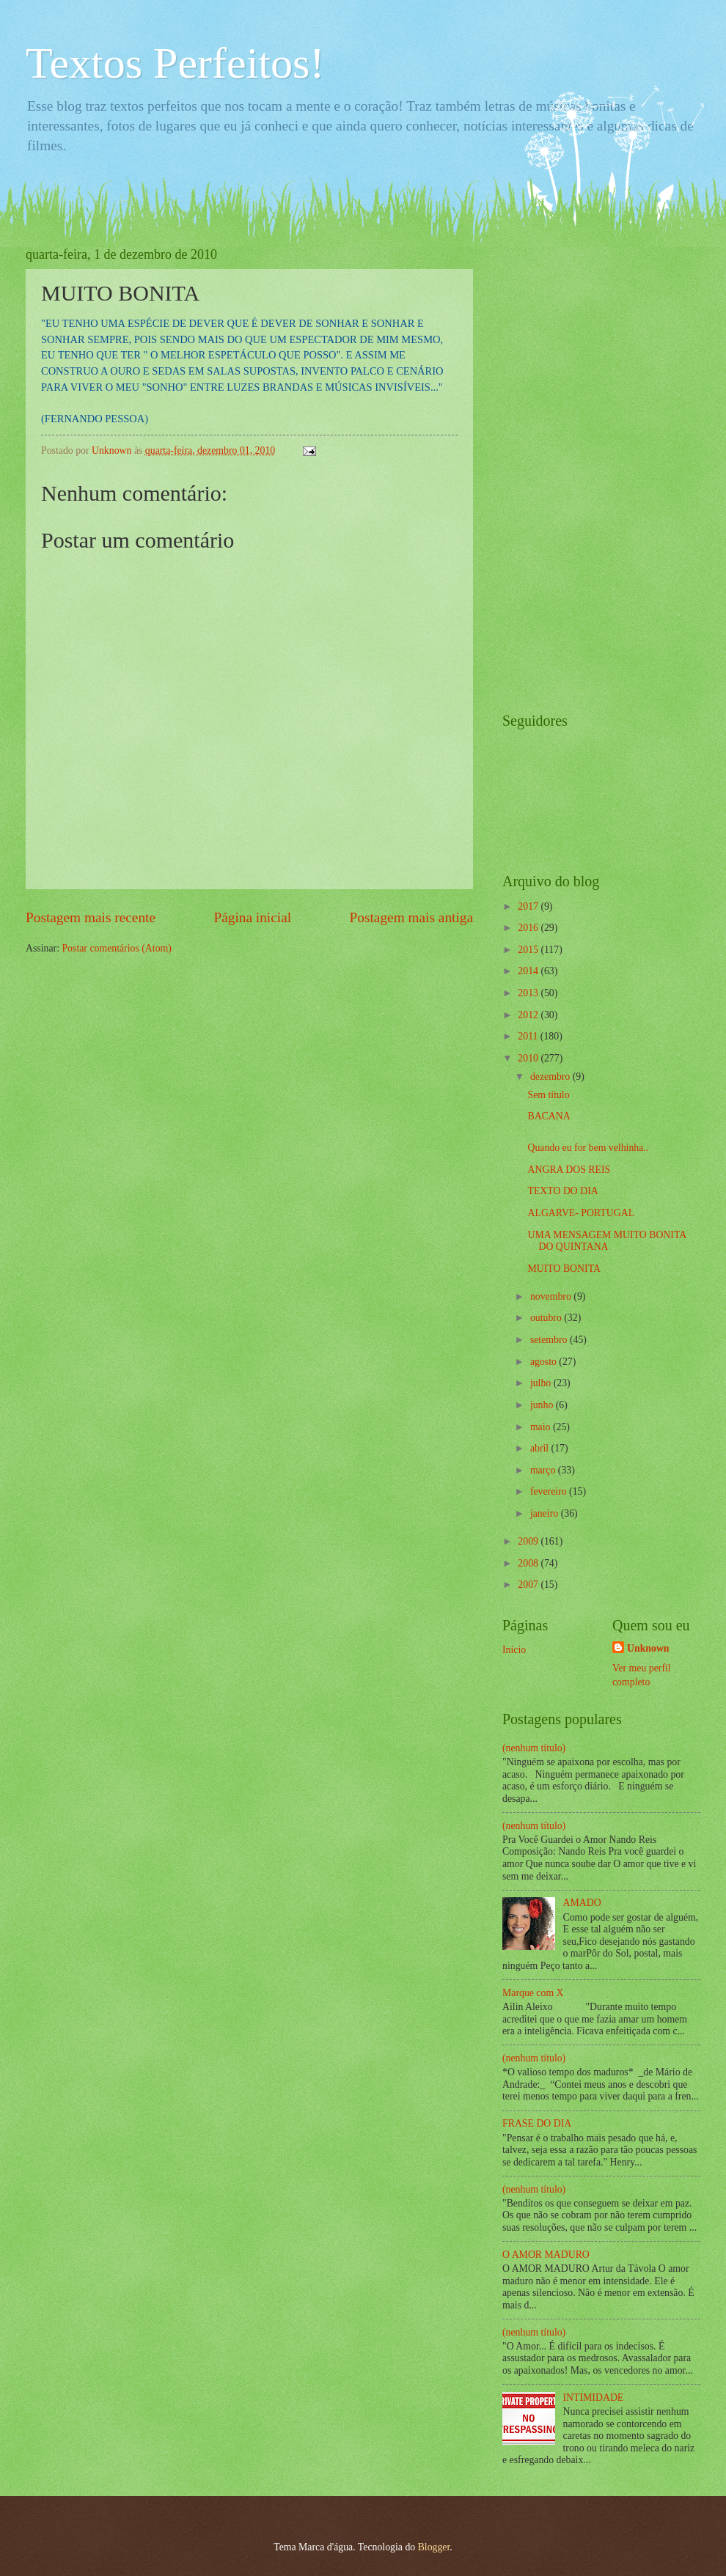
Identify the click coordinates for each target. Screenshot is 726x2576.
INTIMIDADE (593, 2397)
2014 (529, 970)
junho (543, 1404)
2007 (529, 1584)
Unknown (648, 1648)
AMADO (582, 1902)
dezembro (551, 1076)
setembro (550, 1339)
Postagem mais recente (90, 917)
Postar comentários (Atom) (116, 948)
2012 (529, 1014)
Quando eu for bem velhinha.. (587, 1147)
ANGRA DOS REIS (568, 1169)
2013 (529, 992)
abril (540, 1448)
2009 (529, 1541)
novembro (551, 1296)
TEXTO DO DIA (562, 1190)
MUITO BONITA (563, 1268)
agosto (544, 1361)
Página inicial (252, 917)
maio (541, 1426)
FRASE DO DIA (536, 2123)
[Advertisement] (561, 467)
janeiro (545, 1513)
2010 (529, 1058)
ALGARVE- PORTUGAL (580, 1212)
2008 (529, 1563)
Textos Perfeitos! (175, 63)
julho (542, 1382)
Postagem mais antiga (411, 917)
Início (514, 1649)
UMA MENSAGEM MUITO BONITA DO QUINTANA (606, 1241)
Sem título (548, 1094)
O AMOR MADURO (546, 2254)
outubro (547, 1317)
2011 (529, 1036)
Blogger (434, 2547)
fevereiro (549, 1491)
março (544, 1470)
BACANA (548, 1116)
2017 (529, 906)
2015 (529, 949)
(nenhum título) (533, 1748)
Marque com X (533, 1992)
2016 (529, 927)
